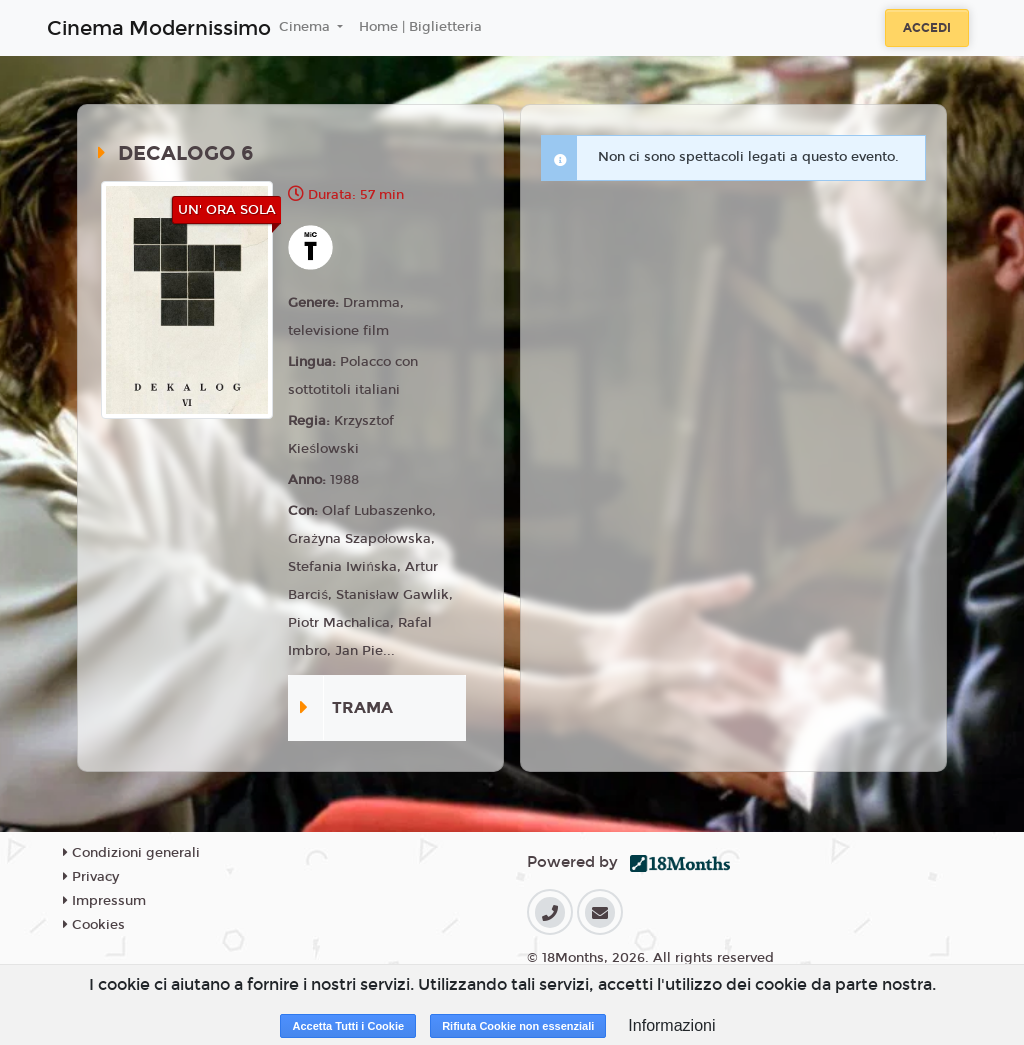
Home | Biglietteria (420, 27)
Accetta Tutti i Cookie (348, 1026)
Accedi (927, 28)
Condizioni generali (131, 853)
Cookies (94, 925)
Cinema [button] (306, 27)
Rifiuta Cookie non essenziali (518, 1026)
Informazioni (671, 1025)
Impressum (104, 901)
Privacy (91, 877)
